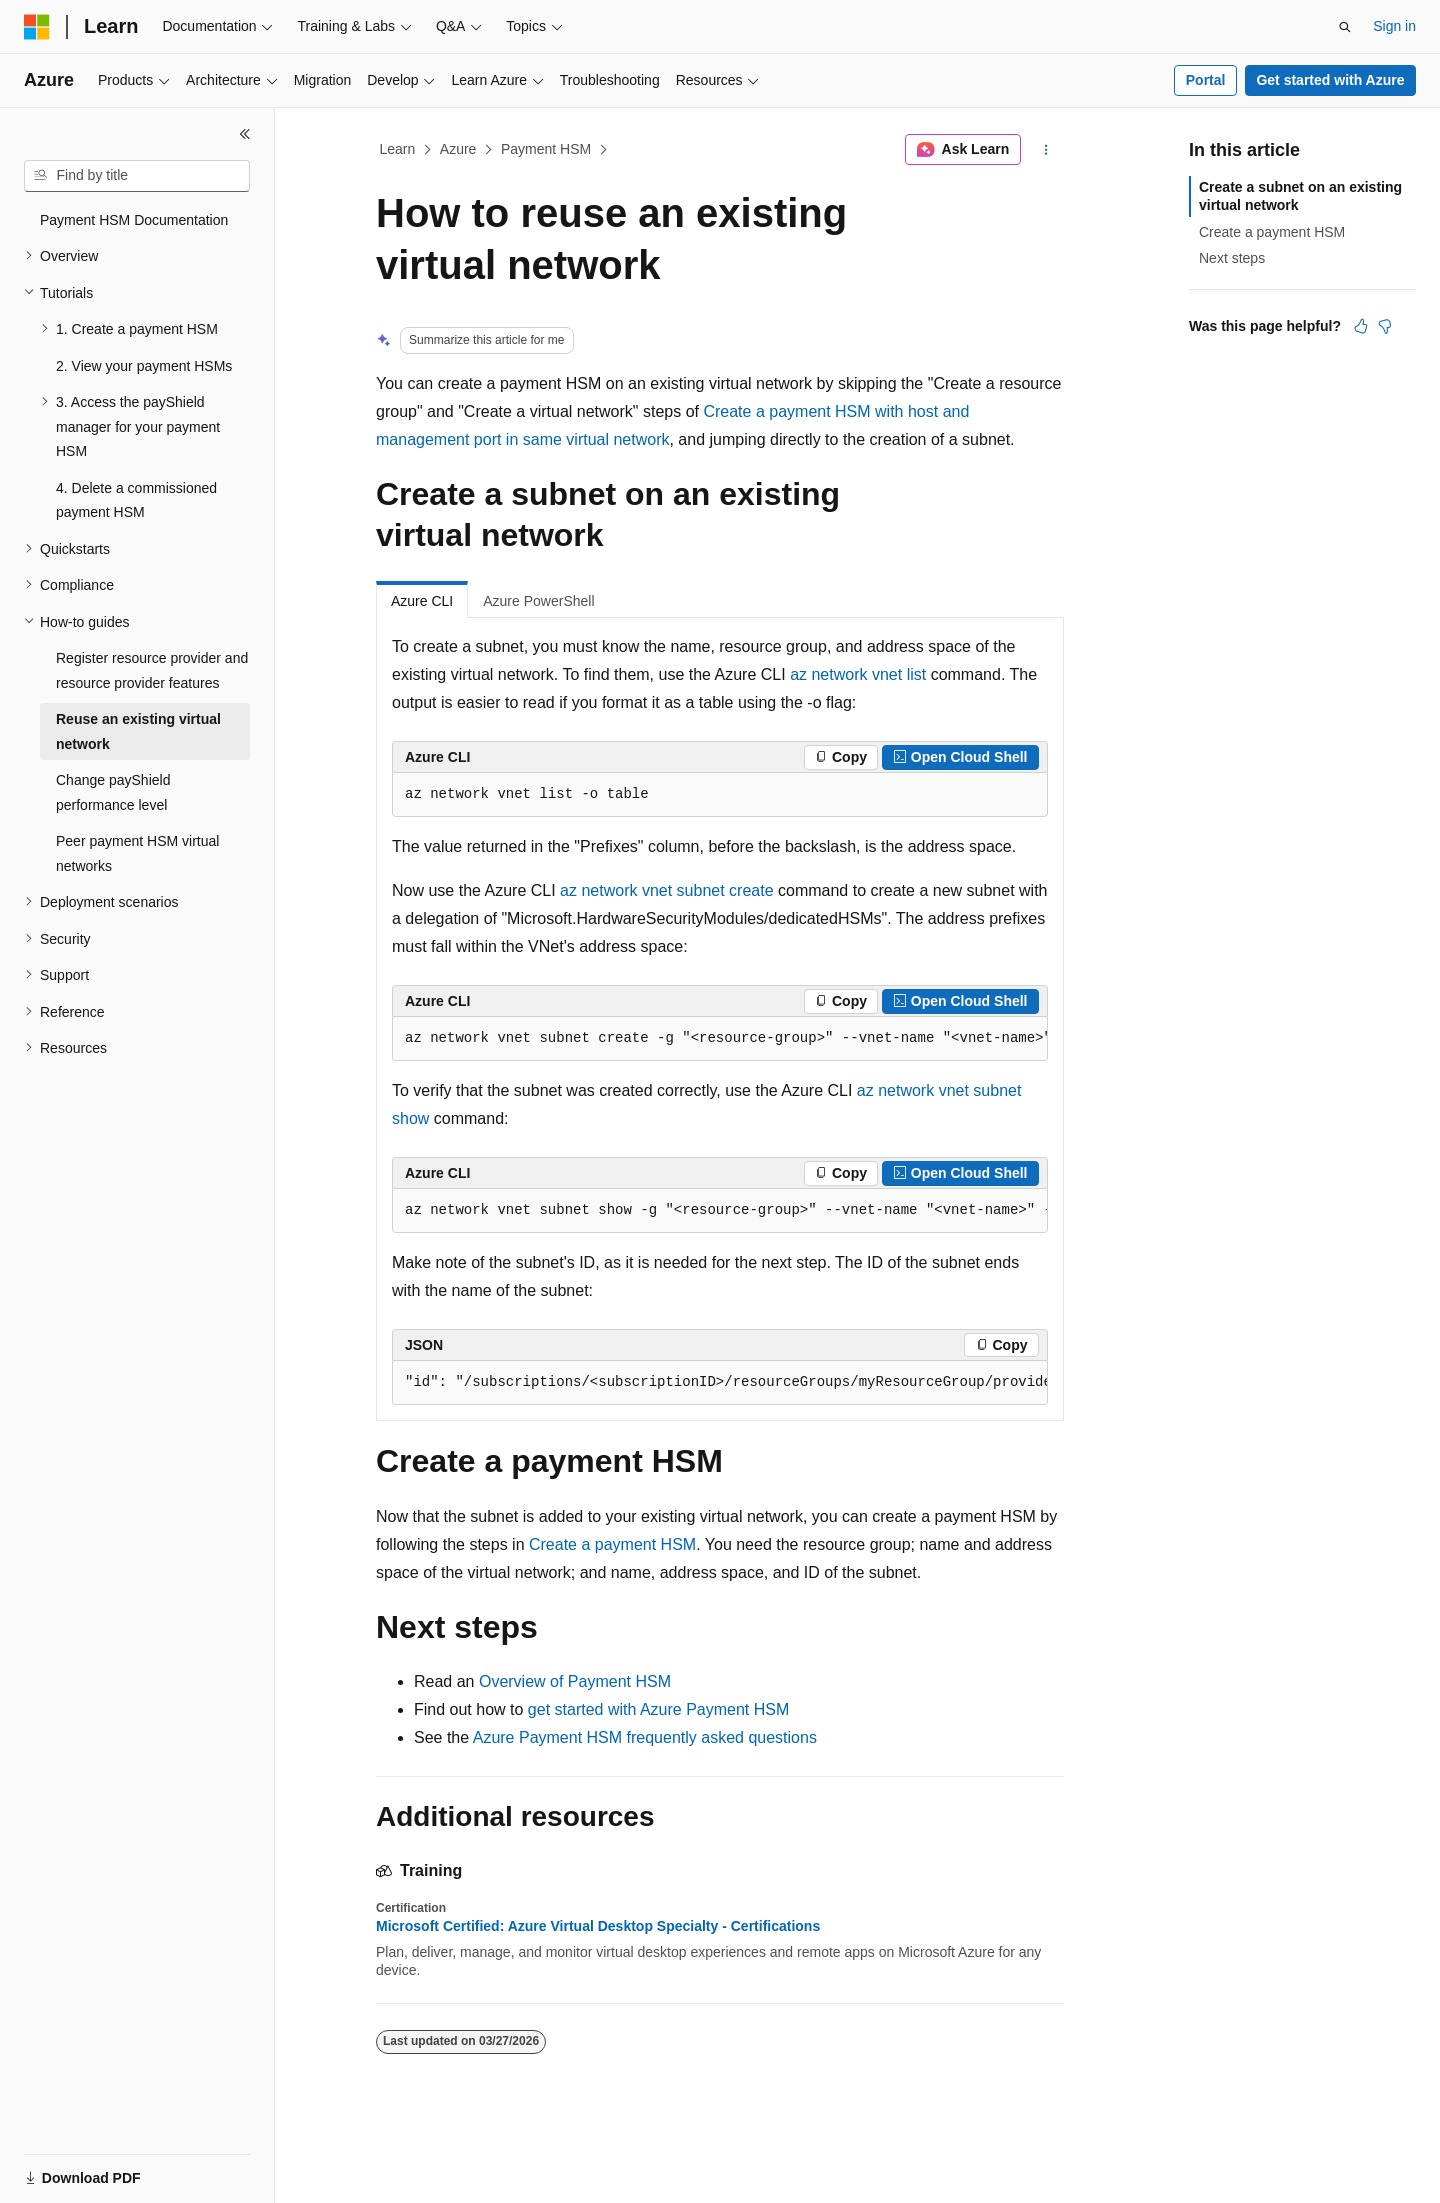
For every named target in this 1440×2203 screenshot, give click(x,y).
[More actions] (1046, 150)
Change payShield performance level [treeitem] (113, 792)
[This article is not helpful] (1385, 326)
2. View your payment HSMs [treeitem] (144, 366)
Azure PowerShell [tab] (538, 601)
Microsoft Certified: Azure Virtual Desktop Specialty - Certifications (598, 1926)
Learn (398, 149)
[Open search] (1345, 27)
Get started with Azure (1330, 80)
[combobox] (137, 176)
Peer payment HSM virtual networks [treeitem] (137, 853)
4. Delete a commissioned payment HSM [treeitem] (136, 500)
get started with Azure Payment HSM (658, 1709)
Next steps (1232, 258)
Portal (1206, 80)
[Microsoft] (37, 27)
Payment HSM (546, 149)
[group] (720, 1039)
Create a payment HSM (612, 1544)
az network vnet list (858, 674)
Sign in (1394, 26)
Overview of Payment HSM (575, 1681)
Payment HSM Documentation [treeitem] (134, 220)
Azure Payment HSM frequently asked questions (645, 1737)
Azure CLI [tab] (422, 601)
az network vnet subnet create (666, 890)
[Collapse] (245, 134)
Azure (458, 149)
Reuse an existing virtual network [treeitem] (138, 731)
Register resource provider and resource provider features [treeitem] (152, 670)
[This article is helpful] (1361, 326)
